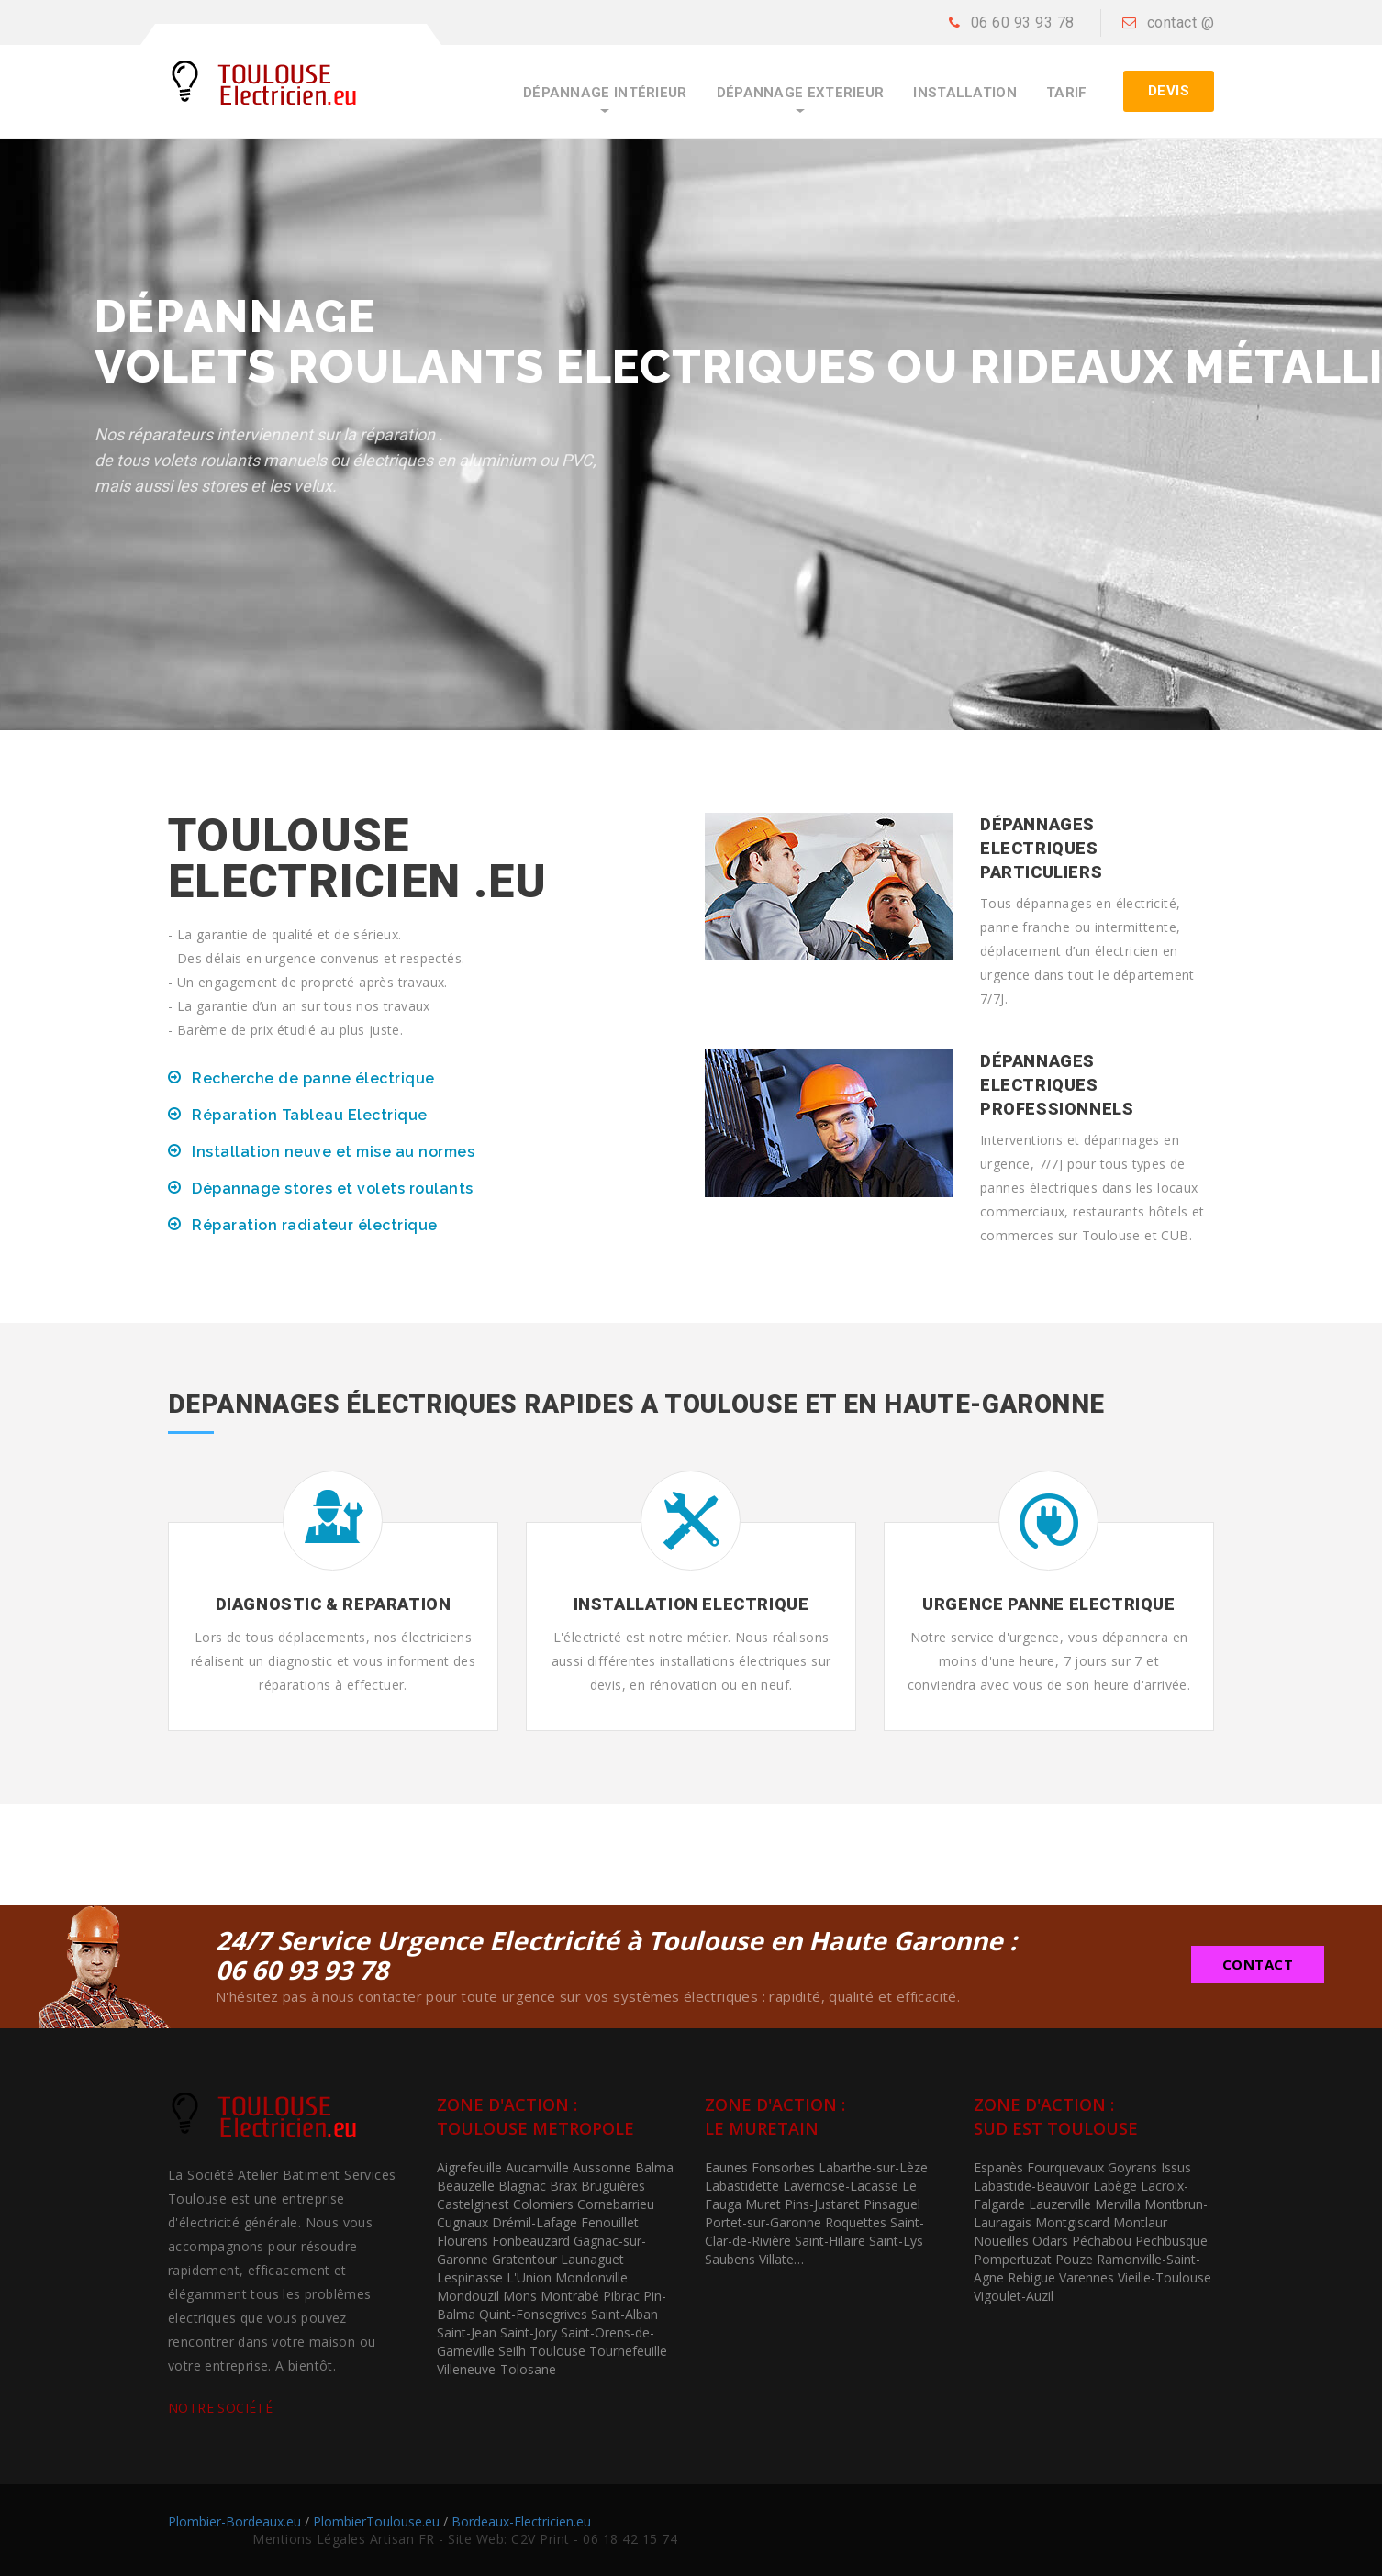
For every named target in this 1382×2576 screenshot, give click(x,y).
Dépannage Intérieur (605, 93)
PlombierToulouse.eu (376, 2521)
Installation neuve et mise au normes (333, 1151)
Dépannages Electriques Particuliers (1041, 848)
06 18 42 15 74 (630, 2539)
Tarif (1066, 93)
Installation (965, 93)
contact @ (1181, 22)
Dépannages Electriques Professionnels (1056, 1084)
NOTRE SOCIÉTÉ (220, 2407)
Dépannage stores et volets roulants (333, 1188)
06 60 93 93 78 (1023, 22)
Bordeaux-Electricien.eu (521, 2521)
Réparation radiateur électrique (315, 1225)
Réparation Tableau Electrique (310, 1115)
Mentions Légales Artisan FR (343, 2539)
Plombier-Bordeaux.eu (234, 2521)
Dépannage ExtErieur (801, 93)
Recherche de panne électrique (313, 1078)
